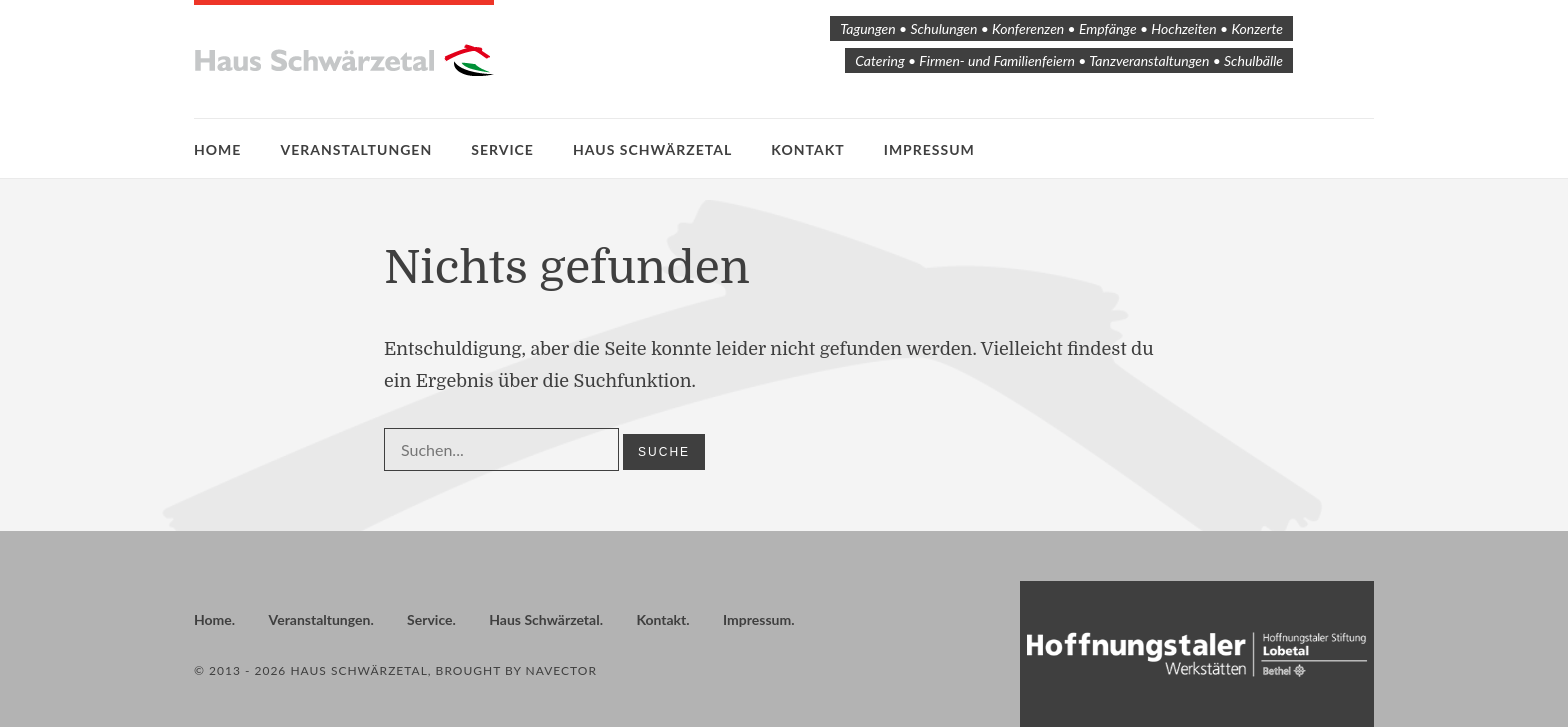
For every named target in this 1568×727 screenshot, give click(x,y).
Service (502, 149)
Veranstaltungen (357, 149)
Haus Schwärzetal (652, 149)
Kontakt (807, 149)
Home (217, 149)
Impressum (929, 149)
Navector (561, 670)
